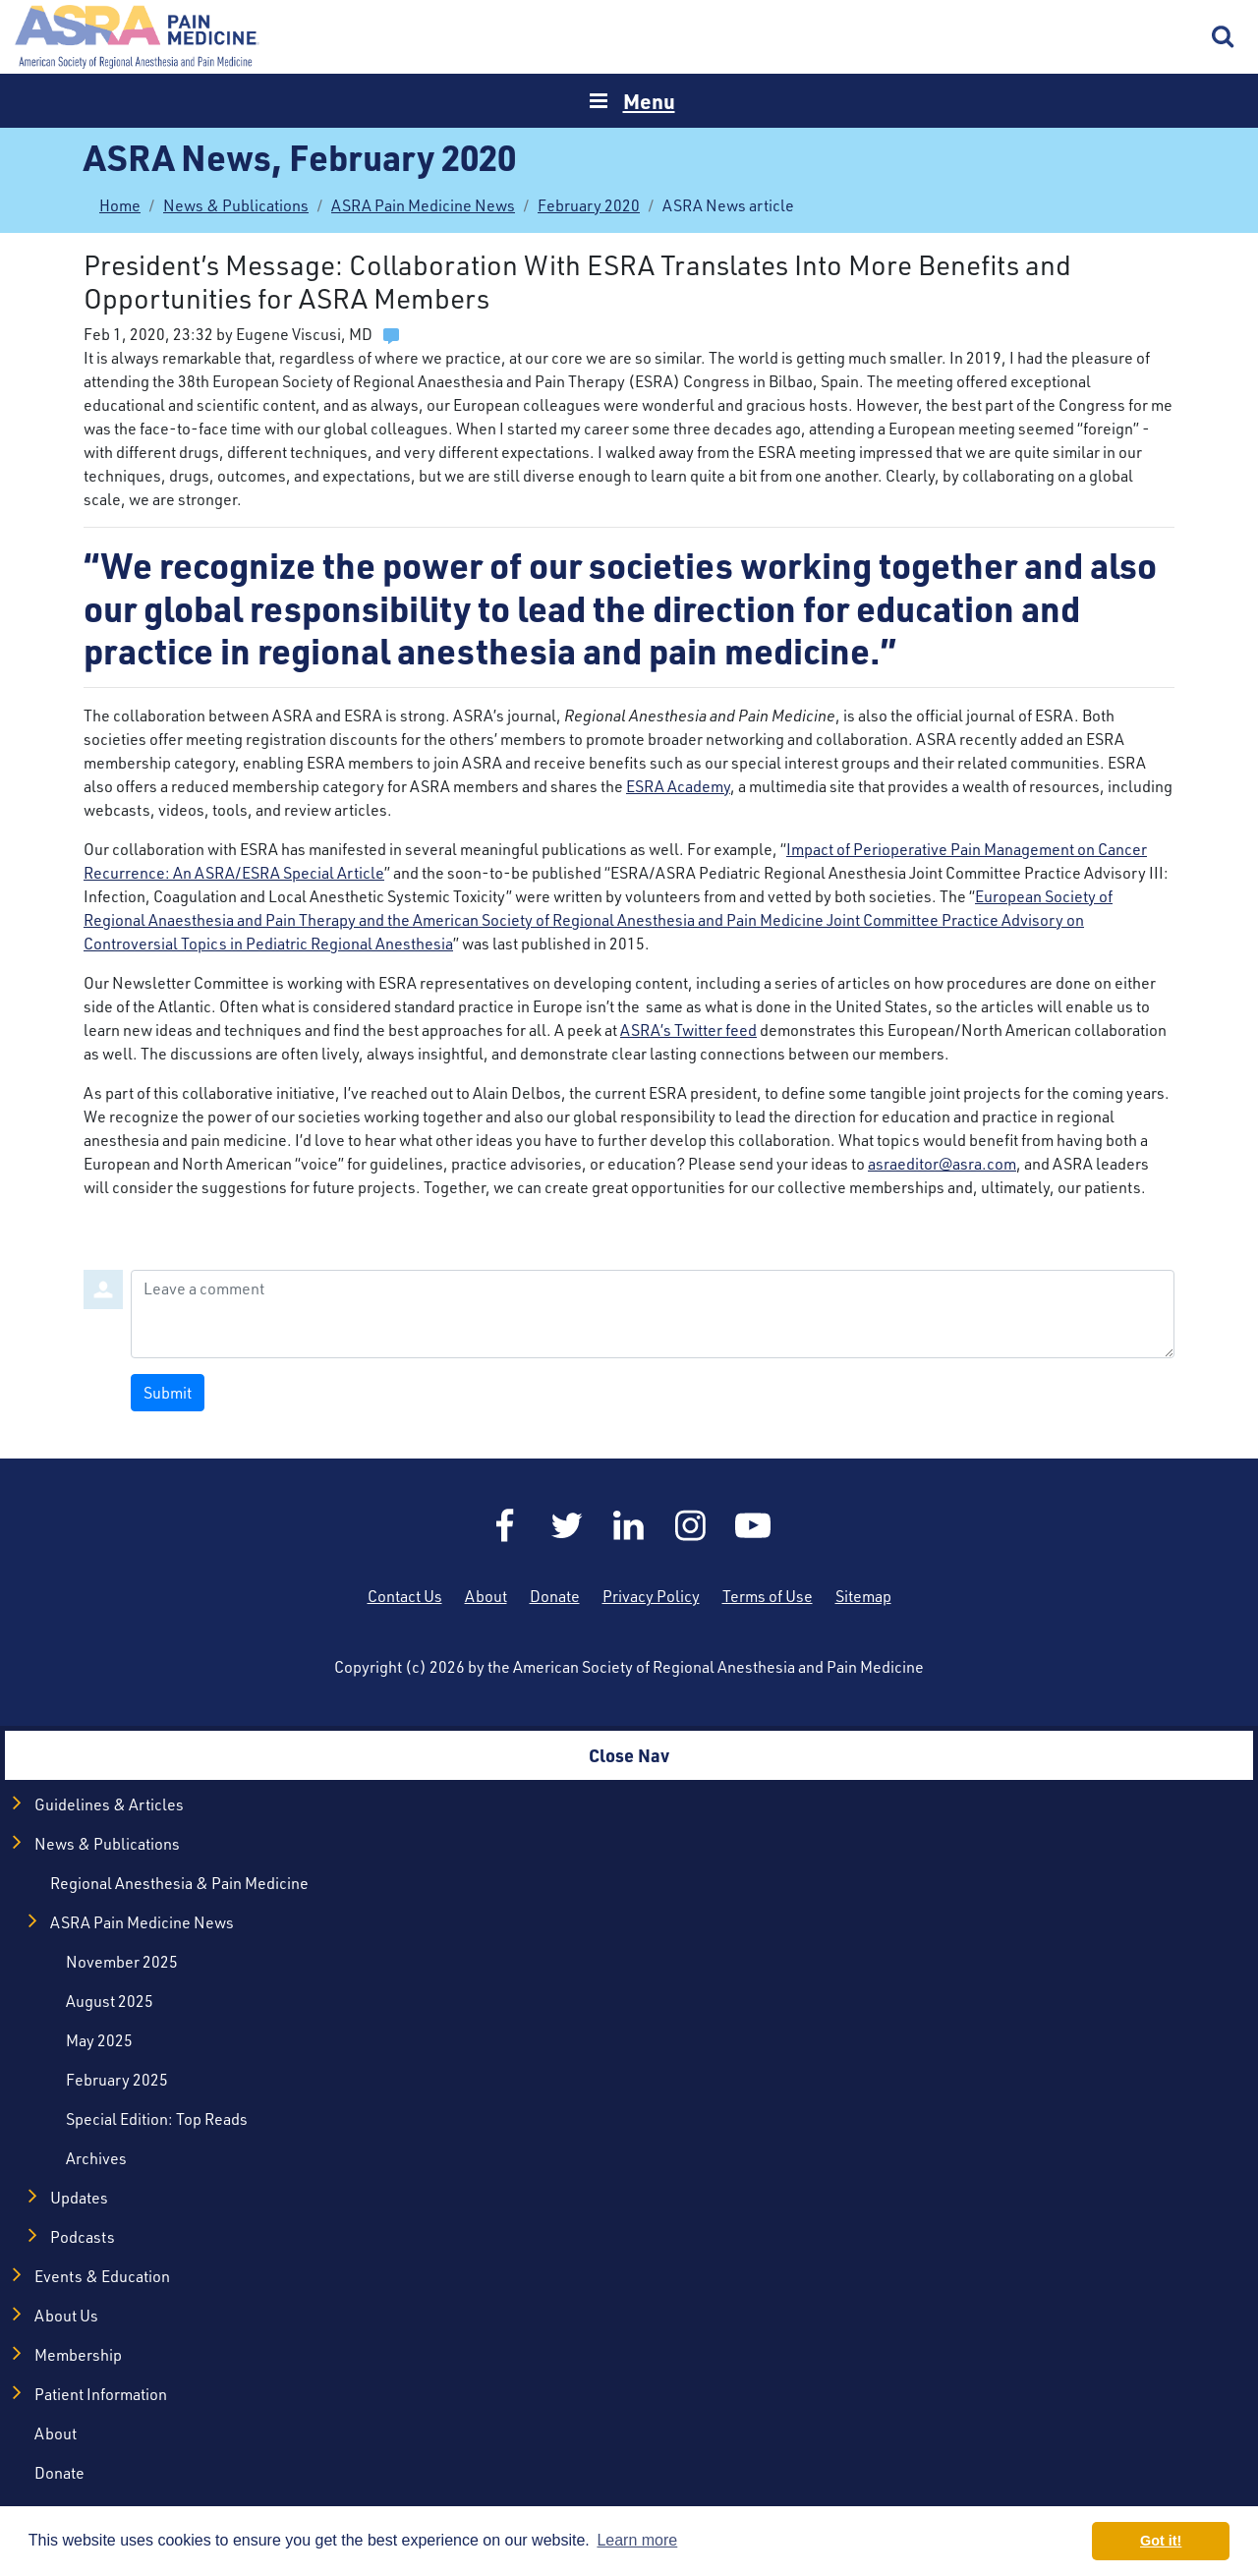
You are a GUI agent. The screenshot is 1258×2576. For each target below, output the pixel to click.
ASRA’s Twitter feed (688, 1030)
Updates (79, 2197)
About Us (66, 2315)
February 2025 (117, 2079)
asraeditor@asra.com (942, 1164)
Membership (78, 2355)
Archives (96, 2158)
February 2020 (589, 205)
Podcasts (82, 2237)
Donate (555, 1596)
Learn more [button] (637, 2540)
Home (137, 37)
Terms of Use (767, 1596)
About (486, 1596)
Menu (649, 100)
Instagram (691, 1525)
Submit (167, 1392)
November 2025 (122, 1962)
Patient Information (100, 2394)
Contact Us (405, 1596)
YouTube (752, 1525)
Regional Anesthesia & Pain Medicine (179, 1883)
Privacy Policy (651, 1596)
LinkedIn (629, 1525)
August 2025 (109, 2001)
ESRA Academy (678, 786)
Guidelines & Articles (109, 1804)
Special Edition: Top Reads (157, 2119)
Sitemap (863, 1596)
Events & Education (102, 2276)
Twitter (567, 1525)
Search (1223, 37)
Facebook (505, 1525)
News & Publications (236, 205)
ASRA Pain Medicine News (423, 205)
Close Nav (629, 1755)
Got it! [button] (1160, 2540)
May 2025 (99, 2040)
